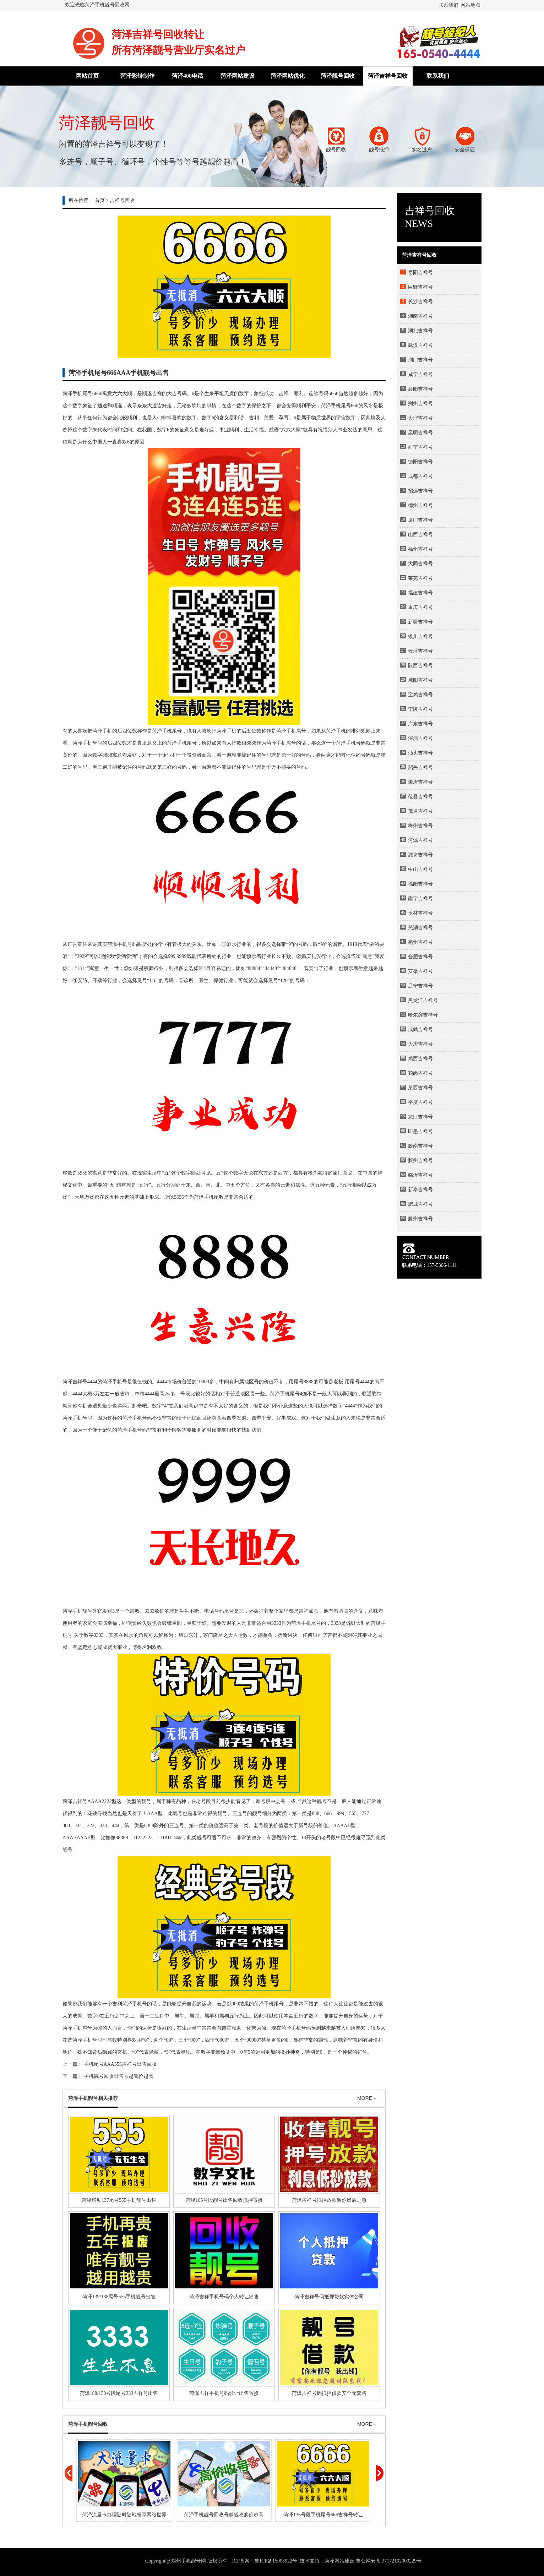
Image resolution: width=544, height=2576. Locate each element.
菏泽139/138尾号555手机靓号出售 (119, 2296)
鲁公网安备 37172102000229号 (389, 2561)
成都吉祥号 (420, 476)
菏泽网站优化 (288, 76)
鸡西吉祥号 (420, 1058)
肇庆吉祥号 (420, 782)
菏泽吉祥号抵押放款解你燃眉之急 (329, 2200)
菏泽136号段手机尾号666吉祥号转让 (323, 2514)
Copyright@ (157, 2561)
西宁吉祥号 (420, 447)
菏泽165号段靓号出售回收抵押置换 (224, 2200)
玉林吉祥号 (420, 913)
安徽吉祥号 (420, 971)
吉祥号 (79, 1801)
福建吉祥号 (420, 592)
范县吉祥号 (420, 796)
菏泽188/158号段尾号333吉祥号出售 (119, 2393)
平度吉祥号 (420, 1102)
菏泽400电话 (187, 76)
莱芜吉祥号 (420, 578)
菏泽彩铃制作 (137, 76)
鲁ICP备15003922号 (276, 2561)
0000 (204, 1381)
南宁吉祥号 (420, 898)
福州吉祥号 (420, 549)
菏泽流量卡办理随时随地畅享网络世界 (124, 2514)
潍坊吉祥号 (420, 854)
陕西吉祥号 (420, 665)
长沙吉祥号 (420, 301)
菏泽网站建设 (238, 76)
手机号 (353, 743)
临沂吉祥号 (420, 1175)
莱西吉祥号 (420, 1087)
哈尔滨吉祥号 (423, 1015)
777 (365, 1813)
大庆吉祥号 (420, 1044)
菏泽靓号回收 (338, 76)
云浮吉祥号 (420, 651)
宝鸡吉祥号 (420, 694)
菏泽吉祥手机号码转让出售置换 (224, 2393)
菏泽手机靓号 (77, 1611)
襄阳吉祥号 (420, 389)
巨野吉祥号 (420, 287)
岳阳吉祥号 (420, 272)
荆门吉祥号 (420, 360)
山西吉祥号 (420, 534)
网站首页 (87, 76)
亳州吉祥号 (420, 942)
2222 (106, 1801)
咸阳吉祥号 (420, 680)
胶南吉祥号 (420, 1146)
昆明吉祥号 (420, 432)
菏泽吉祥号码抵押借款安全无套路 (329, 2393)
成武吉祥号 (420, 1029)
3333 (149, 1611)
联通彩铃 (372, 1393)
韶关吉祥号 (420, 767)
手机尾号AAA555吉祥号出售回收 (120, 2064)
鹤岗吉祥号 (420, 1073)
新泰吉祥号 (420, 1189)
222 (90, 1825)
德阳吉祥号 (420, 461)
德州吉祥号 (420, 505)
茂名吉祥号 (420, 811)
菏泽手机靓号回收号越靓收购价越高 (223, 2514)
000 (66, 1825)
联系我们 (448, 5)
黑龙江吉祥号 (423, 1000)
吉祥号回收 (122, 200)
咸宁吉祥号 (420, 374)
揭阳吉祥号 (420, 884)
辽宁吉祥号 (420, 986)
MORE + (366, 2098)
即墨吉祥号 (420, 1131)
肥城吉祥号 (420, 1204)
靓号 (146, 1801)
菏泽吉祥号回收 (388, 76)
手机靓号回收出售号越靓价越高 (118, 2076)
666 (96, 393)
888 (250, 743)
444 (91, 1381)
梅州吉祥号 (420, 825)
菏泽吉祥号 (74, 1381)
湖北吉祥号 (420, 330)
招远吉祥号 (420, 491)
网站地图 (470, 5)
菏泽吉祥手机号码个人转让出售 (224, 2296)
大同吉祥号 (420, 563)
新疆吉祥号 (420, 622)
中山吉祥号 (420, 869)
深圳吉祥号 (420, 738)
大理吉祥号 (420, 418)
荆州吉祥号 (420, 403)
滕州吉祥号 (420, 1218)
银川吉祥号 (420, 636)
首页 (100, 200)
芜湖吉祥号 (420, 927)
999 (171, 956)
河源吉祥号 (420, 840)
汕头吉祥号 (420, 753)
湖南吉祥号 (420, 316)
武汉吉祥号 (420, 345)
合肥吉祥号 (420, 956)
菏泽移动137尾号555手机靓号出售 (119, 2200)
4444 (269, 968)
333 (275, 1623)
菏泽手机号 (84, 743)
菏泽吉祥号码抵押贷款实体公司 (329, 2296)
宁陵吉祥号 (420, 709)
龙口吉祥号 (420, 1117)
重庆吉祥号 (420, 607)
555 (81, 1173)
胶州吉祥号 (420, 1160)
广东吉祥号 (420, 723)
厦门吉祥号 (420, 520)
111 (78, 1825)
